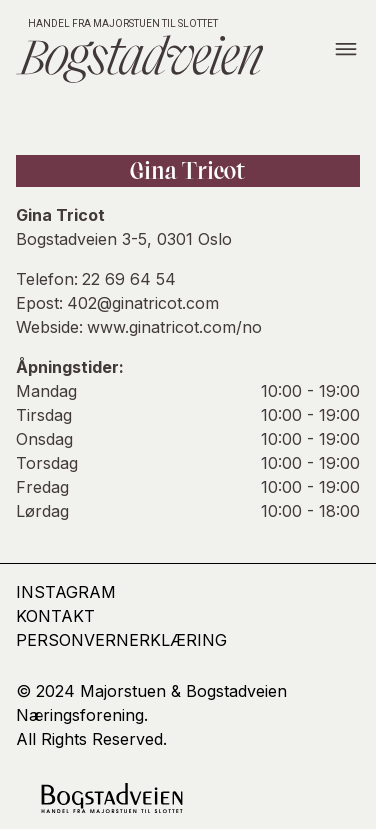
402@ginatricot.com (143, 303)
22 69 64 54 (129, 279)
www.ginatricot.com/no (174, 327)
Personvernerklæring (121, 640)
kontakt (55, 616)
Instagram (66, 592)
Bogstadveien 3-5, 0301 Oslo (124, 239)
